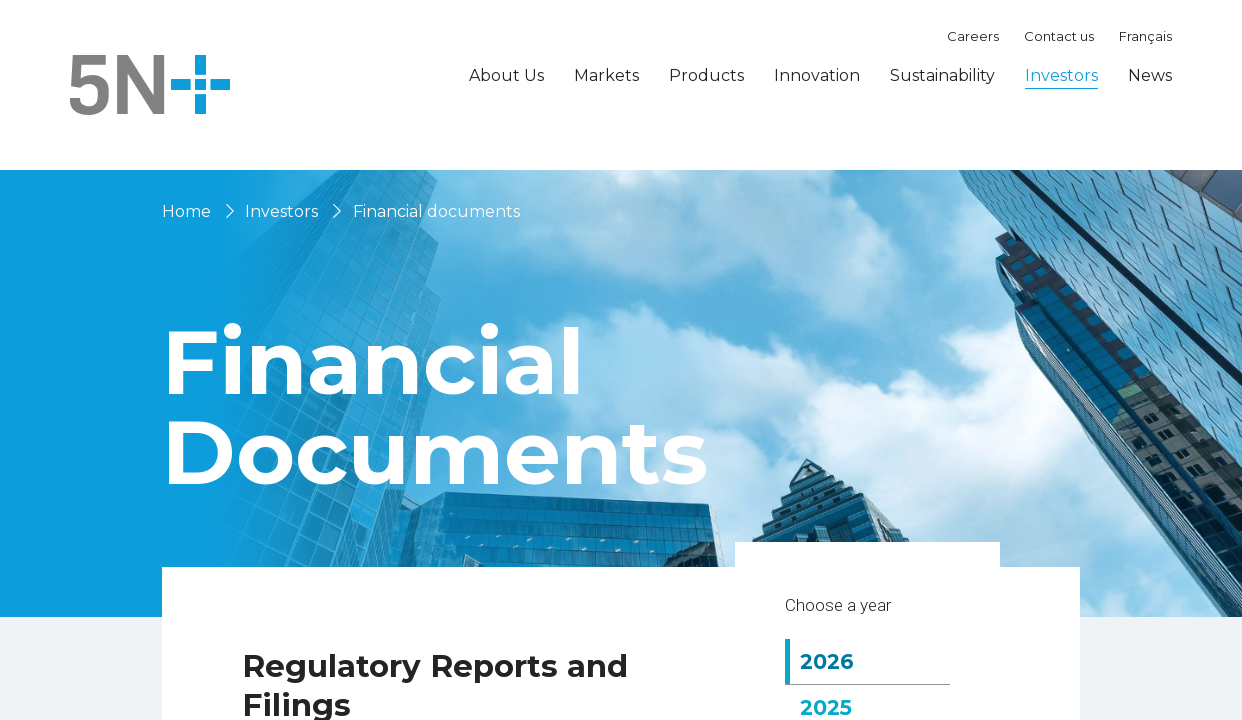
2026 (841, 689)
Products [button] (706, 76)
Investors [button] (1061, 76)
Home (186, 211)
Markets (606, 75)
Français (1145, 36)
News (1150, 75)
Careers (973, 36)
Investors (281, 211)
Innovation (817, 75)
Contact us (1059, 36)
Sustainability (942, 75)
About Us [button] (506, 76)
